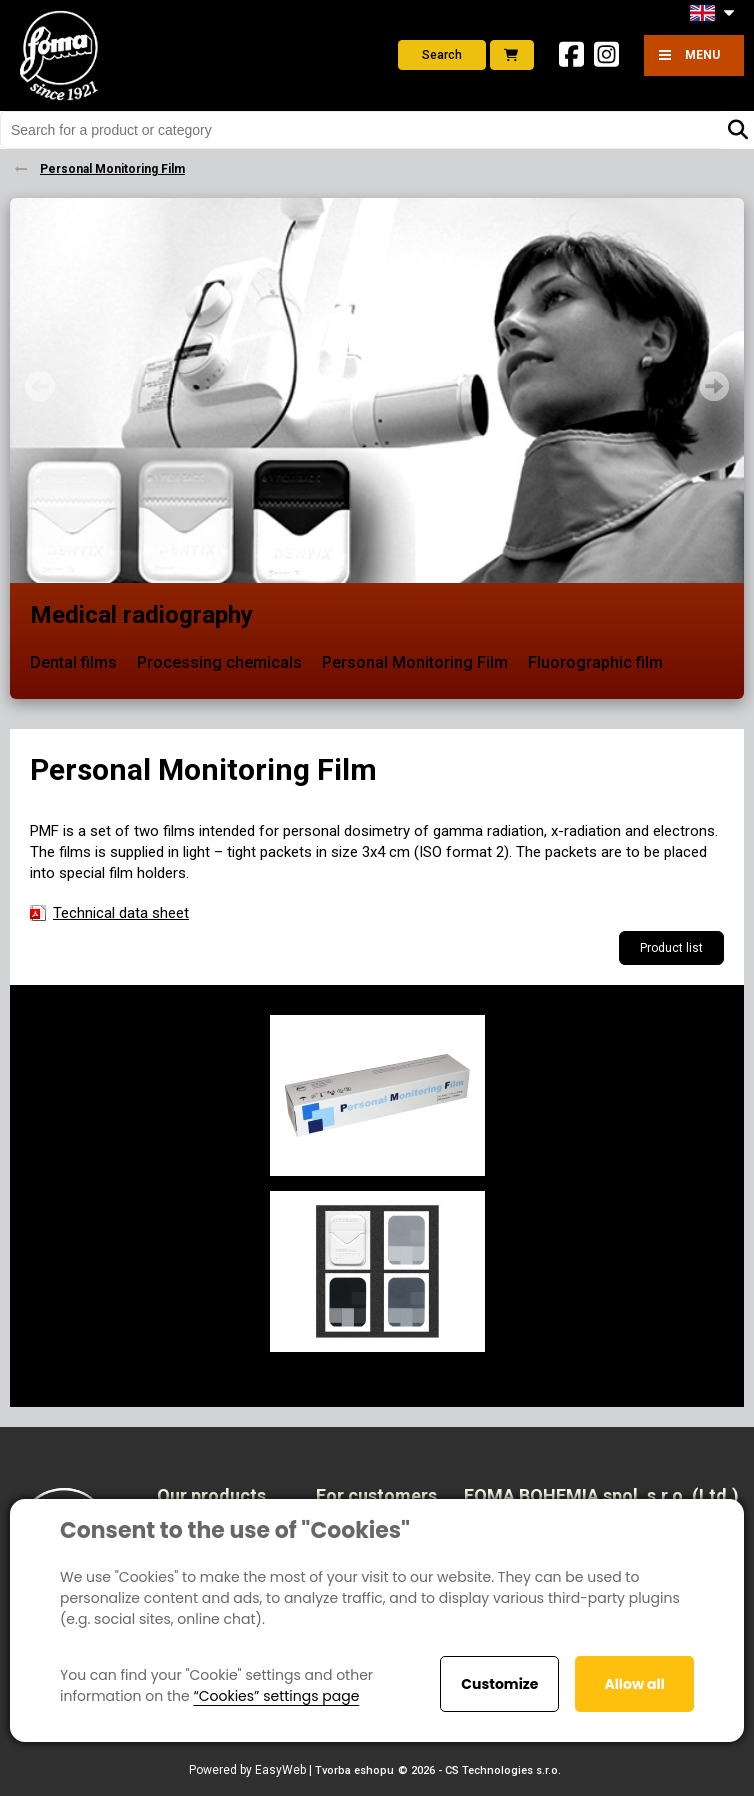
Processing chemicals (219, 662)
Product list (671, 948)
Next (714, 386)
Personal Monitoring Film (415, 662)
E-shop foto (511, 55)
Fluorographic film (595, 662)
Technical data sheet (121, 913)
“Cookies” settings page (276, 1696)
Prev (40, 386)
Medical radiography (141, 615)
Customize (499, 1684)
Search (442, 55)
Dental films (73, 662)
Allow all (634, 1684)
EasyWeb (280, 1770)
